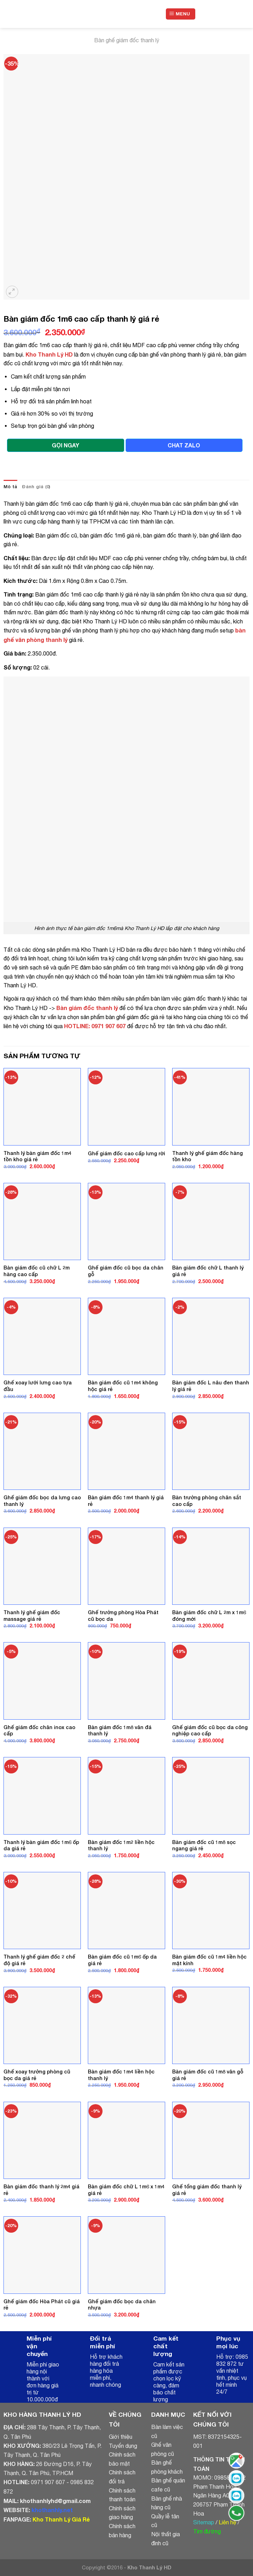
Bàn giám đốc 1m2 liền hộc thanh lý (121, 1845)
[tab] (10, 487)
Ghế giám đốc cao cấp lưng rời (126, 1153)
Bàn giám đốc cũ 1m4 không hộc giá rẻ (123, 1386)
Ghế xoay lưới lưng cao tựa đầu (37, 1386)
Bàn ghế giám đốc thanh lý (126, 40)
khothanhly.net (52, 2510)
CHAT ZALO (184, 445)
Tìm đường (207, 2531)
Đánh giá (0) (36, 486)
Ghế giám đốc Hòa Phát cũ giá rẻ (41, 2304)
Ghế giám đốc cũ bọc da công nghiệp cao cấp (210, 1730)
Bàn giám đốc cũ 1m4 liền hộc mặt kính (209, 1960)
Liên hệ (227, 2522)
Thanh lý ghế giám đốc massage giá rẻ (31, 1615)
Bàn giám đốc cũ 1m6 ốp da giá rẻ (122, 1960)
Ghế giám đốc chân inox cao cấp (39, 1730)
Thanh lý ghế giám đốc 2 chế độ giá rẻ (39, 1960)
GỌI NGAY (65, 445)
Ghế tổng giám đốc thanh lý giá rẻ (206, 2189)
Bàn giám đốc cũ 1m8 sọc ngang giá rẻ (204, 1845)
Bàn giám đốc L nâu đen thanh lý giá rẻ (210, 1386)
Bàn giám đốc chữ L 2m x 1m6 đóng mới (209, 1615)
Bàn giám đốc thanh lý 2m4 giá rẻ (41, 2189)
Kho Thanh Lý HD (49, 354)
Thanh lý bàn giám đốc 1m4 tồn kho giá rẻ (37, 1156)
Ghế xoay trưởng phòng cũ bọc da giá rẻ (36, 2075)
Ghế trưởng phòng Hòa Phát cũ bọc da (123, 1615)
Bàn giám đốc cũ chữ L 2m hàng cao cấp (36, 1271)
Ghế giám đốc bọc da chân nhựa (122, 2304)
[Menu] (181, 14)
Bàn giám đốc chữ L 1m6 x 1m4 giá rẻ (126, 2189)
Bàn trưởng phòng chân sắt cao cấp (206, 1500)
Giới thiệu (120, 2437)
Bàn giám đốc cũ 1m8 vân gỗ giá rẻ (207, 2075)
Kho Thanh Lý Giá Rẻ (61, 2519)
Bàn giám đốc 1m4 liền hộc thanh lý (121, 2075)
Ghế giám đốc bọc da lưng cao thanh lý (42, 1500)
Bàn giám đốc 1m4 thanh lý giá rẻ (126, 1500)
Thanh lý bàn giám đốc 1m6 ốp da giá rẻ (41, 1845)
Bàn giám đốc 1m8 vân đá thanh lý (120, 1730)
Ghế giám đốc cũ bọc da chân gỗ (125, 1271)
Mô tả (10, 486)
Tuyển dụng (123, 2446)
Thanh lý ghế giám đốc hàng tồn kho (207, 1156)
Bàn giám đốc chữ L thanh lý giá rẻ (208, 1271)
